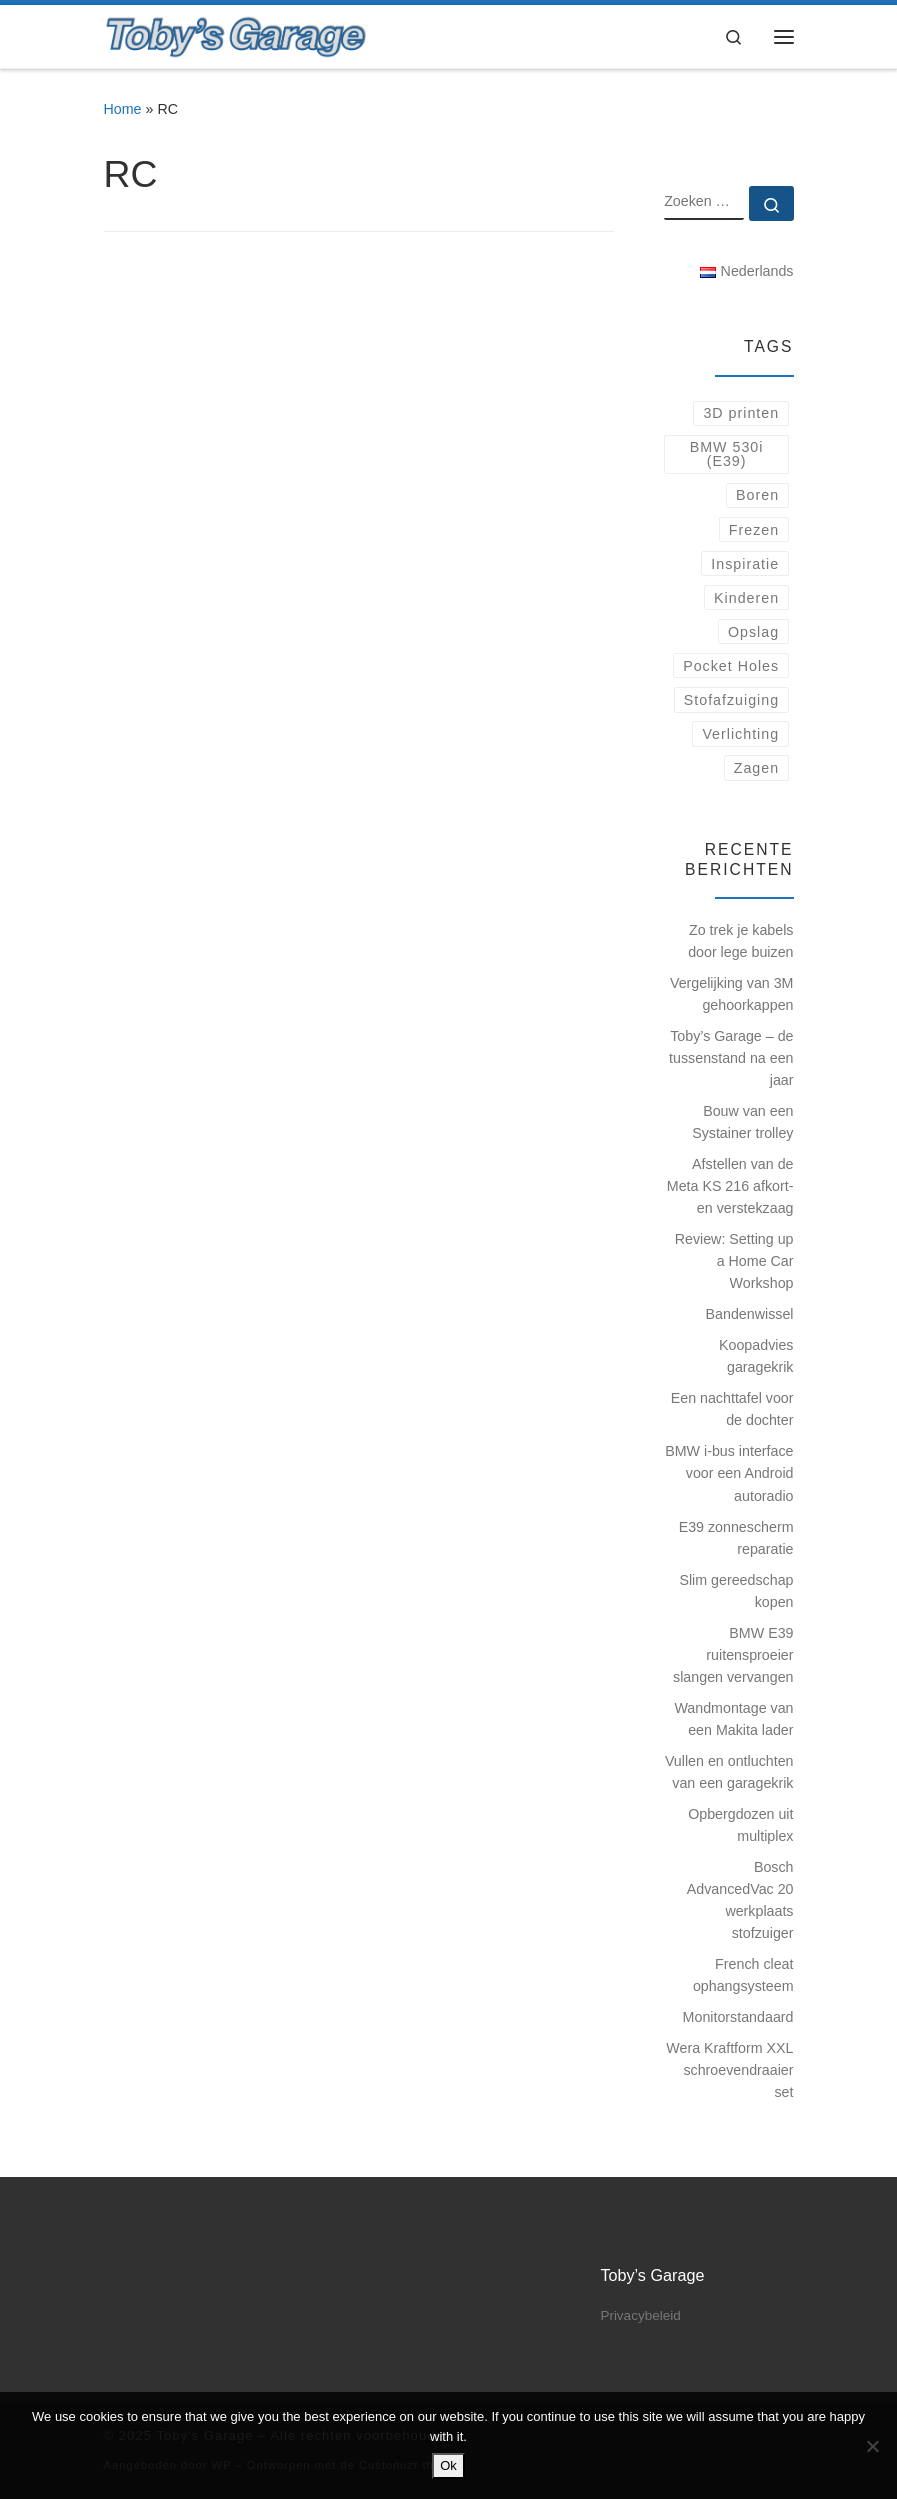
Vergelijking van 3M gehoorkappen (732, 994)
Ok (448, 2465)
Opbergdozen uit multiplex (740, 1825)
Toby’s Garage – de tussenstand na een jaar (731, 1058)
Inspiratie (745, 564)
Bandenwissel (750, 1314)
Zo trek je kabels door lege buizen (740, 941)
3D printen (741, 413)
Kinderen (746, 598)
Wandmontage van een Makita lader (733, 1719)
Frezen (754, 530)
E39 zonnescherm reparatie (736, 1538)
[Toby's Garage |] (237, 34)
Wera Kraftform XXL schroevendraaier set (729, 2070)
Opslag (753, 632)
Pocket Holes (731, 666)
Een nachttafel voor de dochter (732, 1409)
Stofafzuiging (731, 700)
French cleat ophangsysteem (743, 1975)
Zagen (756, 768)
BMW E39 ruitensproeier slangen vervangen (733, 1655)
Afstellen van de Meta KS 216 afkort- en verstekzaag (730, 1186)
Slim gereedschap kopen (736, 1591)
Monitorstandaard (738, 2017)
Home (123, 109)
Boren (757, 495)
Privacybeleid (640, 2315)
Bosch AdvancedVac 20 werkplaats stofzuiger (740, 1900)
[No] (872, 2446)
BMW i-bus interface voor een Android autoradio (729, 1473)
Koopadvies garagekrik (756, 1356)
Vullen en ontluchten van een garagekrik (729, 1772)
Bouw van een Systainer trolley (742, 1122)
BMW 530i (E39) (727, 454)
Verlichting (740, 734)
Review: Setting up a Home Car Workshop (734, 1261)
